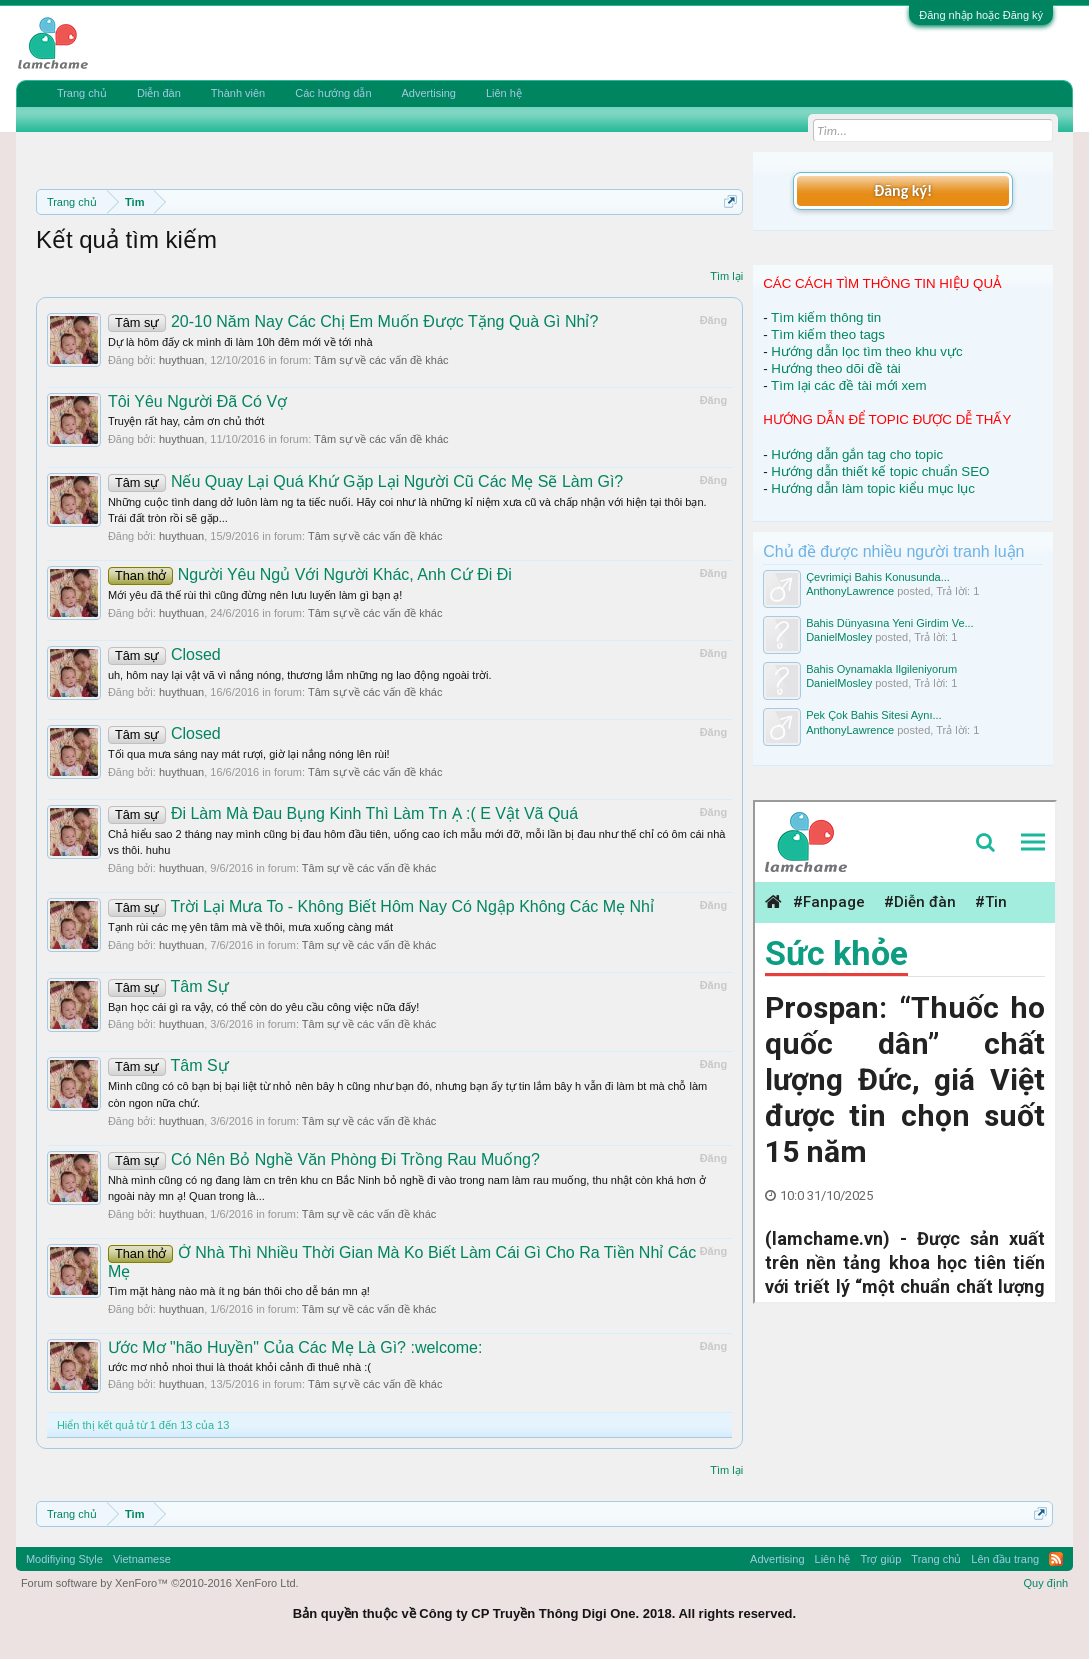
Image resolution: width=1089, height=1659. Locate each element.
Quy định (1046, 1583)
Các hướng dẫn (333, 93)
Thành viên (238, 93)
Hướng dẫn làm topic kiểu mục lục (873, 488)
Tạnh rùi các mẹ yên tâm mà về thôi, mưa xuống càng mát (250, 927)
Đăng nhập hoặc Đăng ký (981, 15)
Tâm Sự (168, 986)
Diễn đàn (159, 93)
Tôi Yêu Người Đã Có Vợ (197, 401)
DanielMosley (839, 637)
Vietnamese (142, 1559)
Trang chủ (82, 93)
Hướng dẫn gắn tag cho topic (857, 454)
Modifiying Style (64, 1559)
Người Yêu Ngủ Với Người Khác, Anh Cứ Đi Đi (310, 574)
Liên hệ (504, 93)
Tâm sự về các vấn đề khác (381, 360)
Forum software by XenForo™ (160, 1583)
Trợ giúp (881, 1559)
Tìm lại (726, 276)
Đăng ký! (903, 190)
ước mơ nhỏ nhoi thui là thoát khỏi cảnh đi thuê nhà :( (239, 1367)
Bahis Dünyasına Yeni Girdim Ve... (890, 623)
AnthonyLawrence (850, 591)
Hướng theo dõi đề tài (835, 368)
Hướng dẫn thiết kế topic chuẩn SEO (880, 471)
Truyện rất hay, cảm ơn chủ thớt (186, 421)
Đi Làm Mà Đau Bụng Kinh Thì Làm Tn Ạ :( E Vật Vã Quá (343, 813)
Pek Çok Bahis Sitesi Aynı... (874, 715)
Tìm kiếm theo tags (828, 334)
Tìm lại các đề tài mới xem (849, 385)
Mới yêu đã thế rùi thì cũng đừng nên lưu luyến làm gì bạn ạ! (255, 595)
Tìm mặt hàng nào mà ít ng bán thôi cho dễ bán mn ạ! (239, 1291)
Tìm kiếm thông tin (826, 317)
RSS (1056, 1559)
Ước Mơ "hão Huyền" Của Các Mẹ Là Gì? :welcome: (295, 1347)
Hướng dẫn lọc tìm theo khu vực (866, 351)
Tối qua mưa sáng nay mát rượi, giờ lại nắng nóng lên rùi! (249, 754)
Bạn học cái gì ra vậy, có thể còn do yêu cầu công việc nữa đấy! (264, 1007)
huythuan (181, 360)
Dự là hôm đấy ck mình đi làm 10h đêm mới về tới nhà (240, 342)
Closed (164, 654)
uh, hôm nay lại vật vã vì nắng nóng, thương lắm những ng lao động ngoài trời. (300, 675)
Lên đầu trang (1005, 1559)
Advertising (429, 93)
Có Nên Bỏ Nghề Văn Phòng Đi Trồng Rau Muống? (324, 1159)
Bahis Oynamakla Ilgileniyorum (881, 669)
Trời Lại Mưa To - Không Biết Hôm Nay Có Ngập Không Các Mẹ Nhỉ (381, 906)
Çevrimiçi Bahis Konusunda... (878, 577)
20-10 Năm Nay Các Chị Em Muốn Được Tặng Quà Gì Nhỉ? (353, 321)
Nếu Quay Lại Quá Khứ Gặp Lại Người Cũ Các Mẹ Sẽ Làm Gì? (365, 481)
